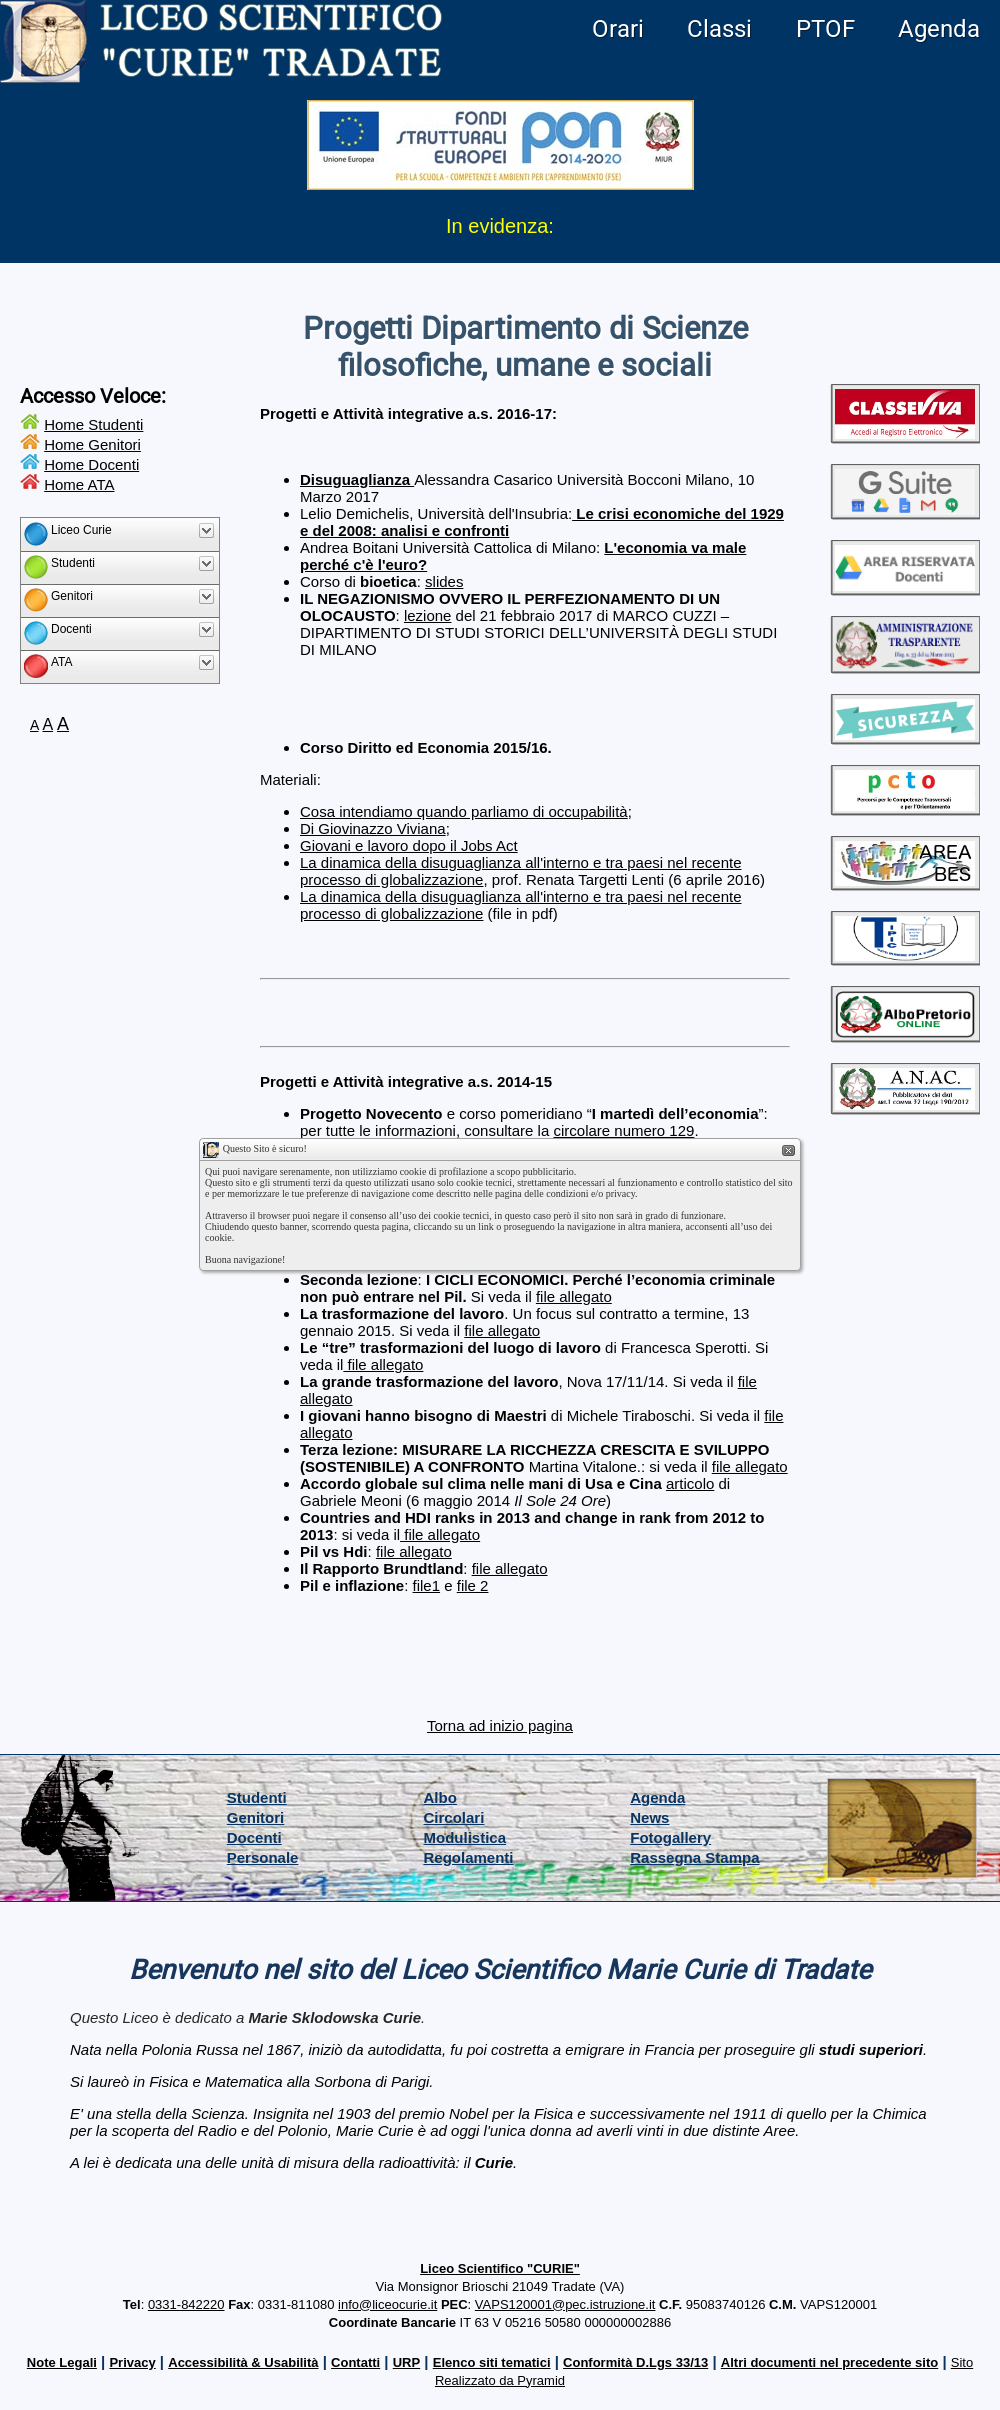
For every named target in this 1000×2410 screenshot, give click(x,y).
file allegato (574, 1296)
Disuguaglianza (357, 479)
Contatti (355, 2362)
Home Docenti (91, 464)
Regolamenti (469, 1857)
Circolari (454, 1817)
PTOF (825, 29)
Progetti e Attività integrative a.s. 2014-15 (406, 1081)
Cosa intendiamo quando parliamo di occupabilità (464, 811)
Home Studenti (93, 424)
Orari (618, 29)
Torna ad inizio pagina (500, 1725)
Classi (719, 29)
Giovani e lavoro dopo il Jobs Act (409, 845)
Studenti (257, 1797)
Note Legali (62, 2362)
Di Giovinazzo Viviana (373, 828)
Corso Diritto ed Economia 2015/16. (426, 747)
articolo (690, 1483)
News (649, 1817)
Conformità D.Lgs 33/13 (635, 2362)
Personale (263, 1857)
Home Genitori (92, 444)
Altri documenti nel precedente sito (829, 2362)
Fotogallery (670, 1837)
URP (406, 2362)
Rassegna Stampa (694, 1857)
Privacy (132, 2362)
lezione (428, 615)
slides (444, 581)
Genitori (256, 1817)
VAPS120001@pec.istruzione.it (565, 2304)
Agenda (939, 29)
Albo (440, 1797)
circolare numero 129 (623, 1130)
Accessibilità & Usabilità (243, 2362)
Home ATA (79, 484)
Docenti (254, 1837)
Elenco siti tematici (492, 2362)
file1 (427, 1585)
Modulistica (465, 1837)
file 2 (473, 1585)
